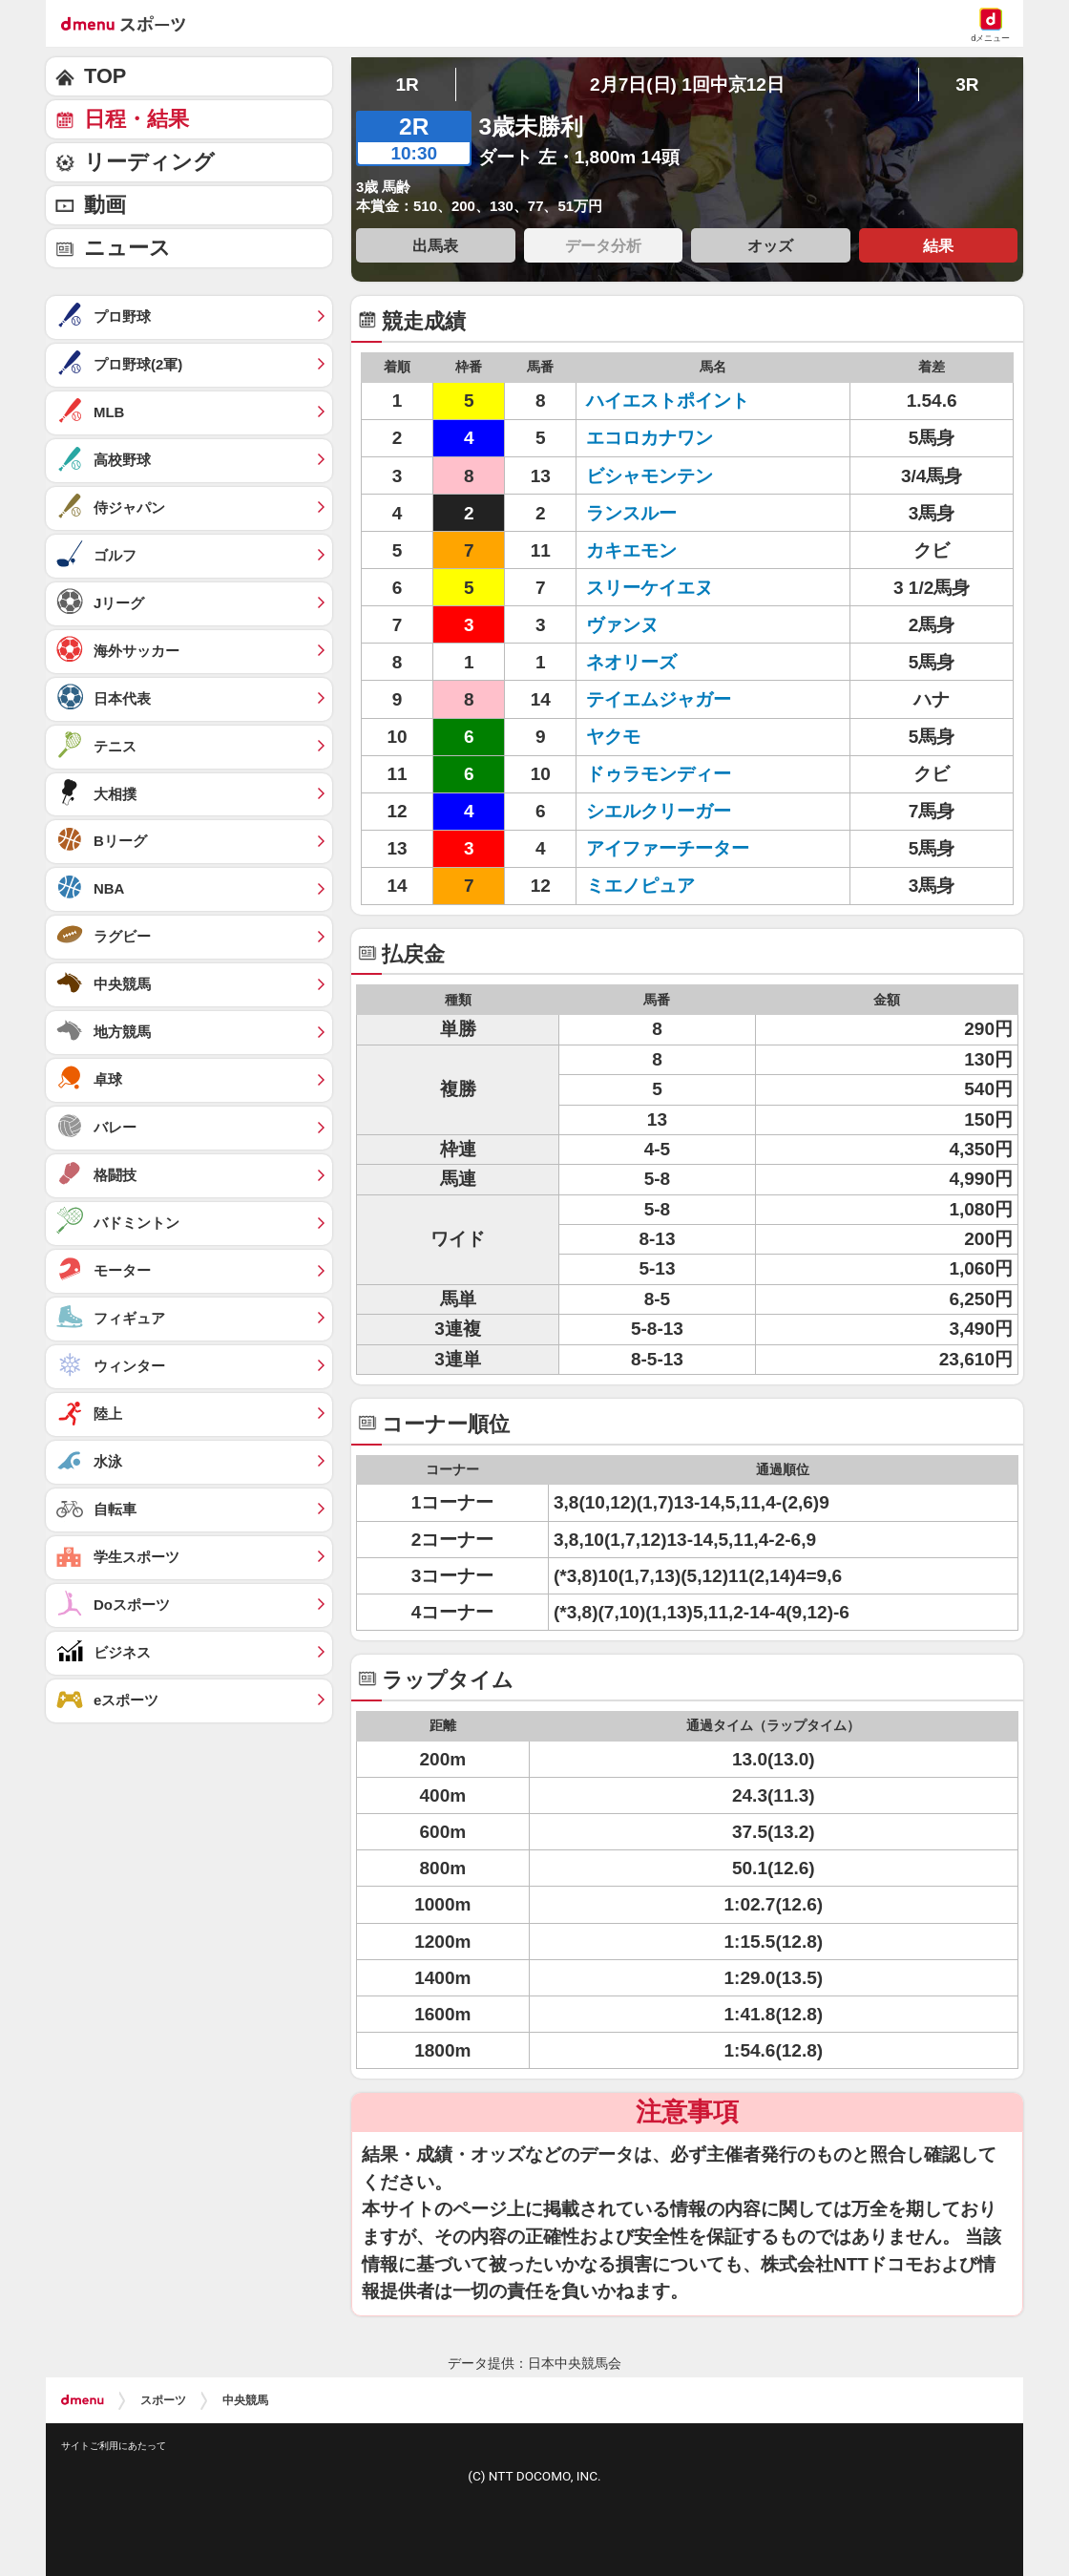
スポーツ (163, 2400)
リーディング (149, 162)
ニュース (127, 248)
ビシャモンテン (649, 476)
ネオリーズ (631, 662)
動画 (105, 205)
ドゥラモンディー (658, 774)
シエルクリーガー (658, 811)
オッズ (770, 245)
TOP (105, 76)
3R (966, 84)
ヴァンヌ (622, 625)
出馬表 (435, 245)
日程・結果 (136, 119)
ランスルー (631, 513)
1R (406, 84)
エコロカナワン (649, 438)
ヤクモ (613, 737)
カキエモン (631, 550)
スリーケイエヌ (649, 588)
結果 (938, 245)
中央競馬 (245, 2400)
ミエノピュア (640, 886)
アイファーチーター (667, 848)
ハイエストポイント (667, 401)
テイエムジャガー (658, 699)
